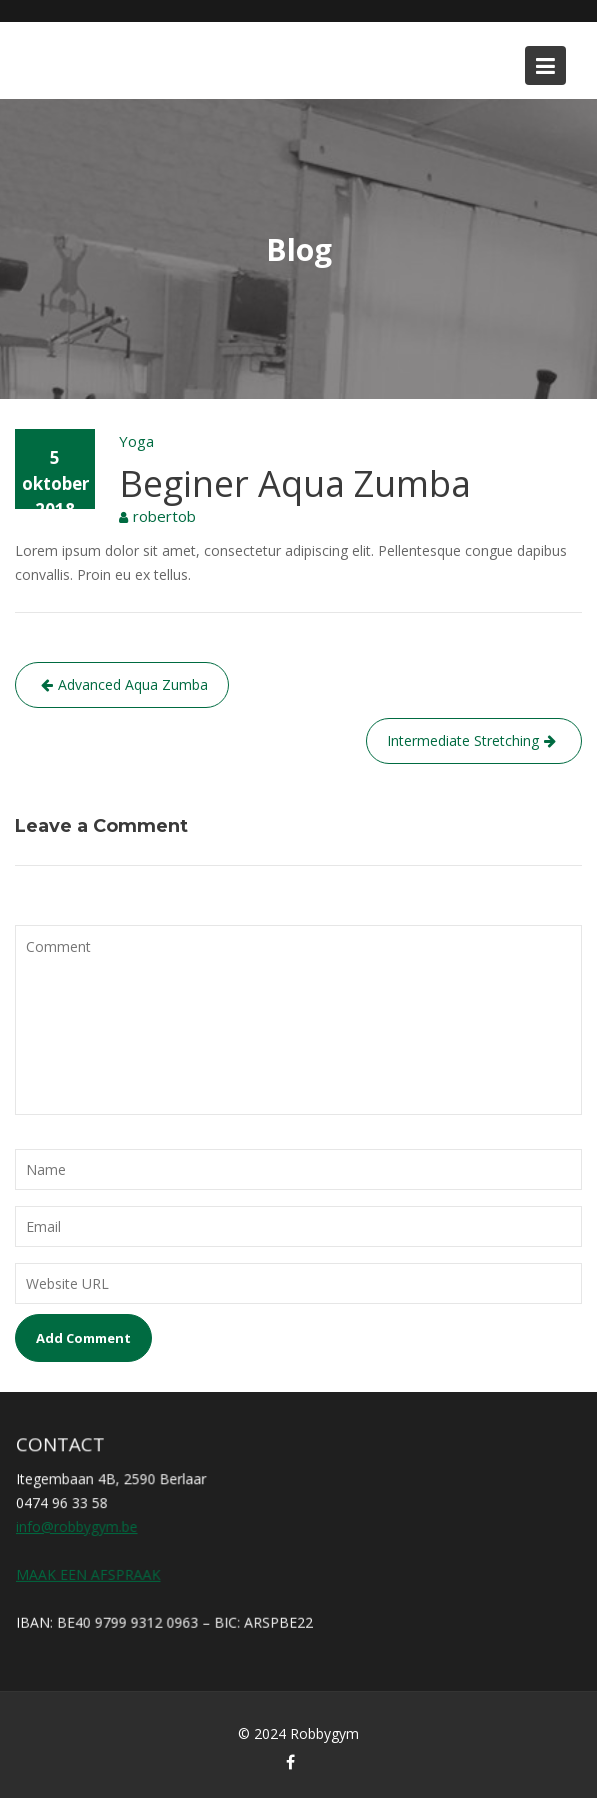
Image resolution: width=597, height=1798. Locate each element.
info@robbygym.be (78, 1526)
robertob (164, 516)
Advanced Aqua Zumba (133, 684)
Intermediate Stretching (463, 740)
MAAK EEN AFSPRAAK (89, 1573)
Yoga (136, 441)
